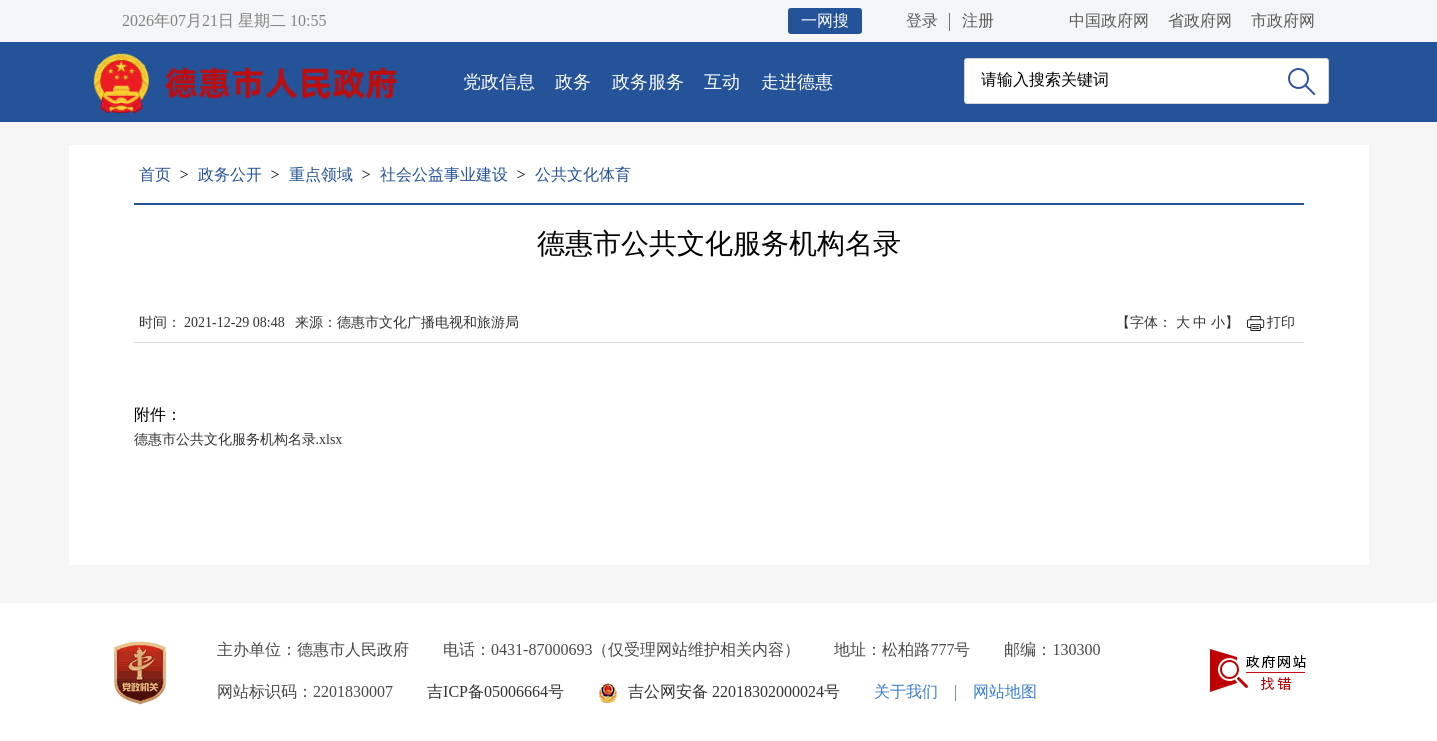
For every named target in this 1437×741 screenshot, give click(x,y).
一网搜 (825, 20)
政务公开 (230, 174)
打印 (1281, 322)
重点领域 (321, 174)
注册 (978, 20)
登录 (922, 20)
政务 (573, 82)
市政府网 (1283, 20)
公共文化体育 (583, 174)
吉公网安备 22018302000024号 (734, 691)
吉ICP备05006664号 (495, 691)
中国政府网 (1109, 20)
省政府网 (1200, 20)
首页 (155, 174)
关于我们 (906, 691)
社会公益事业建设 (444, 174)
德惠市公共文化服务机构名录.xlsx (238, 439)
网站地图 (1005, 691)
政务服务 (648, 82)
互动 (722, 82)
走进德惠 (797, 82)
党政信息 (499, 82)
